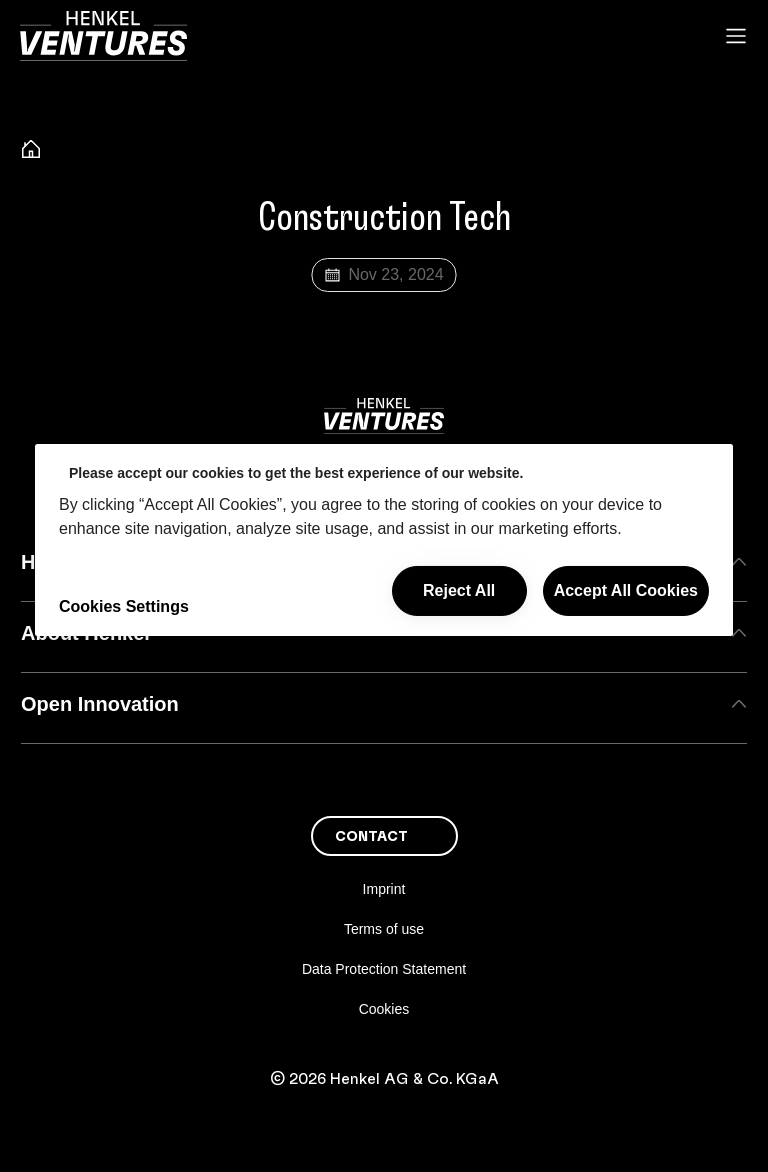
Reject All (459, 590)
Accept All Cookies (626, 590)
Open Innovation (384, 704)
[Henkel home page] (31, 151)
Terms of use (384, 929)
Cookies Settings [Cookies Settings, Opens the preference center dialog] (124, 606)
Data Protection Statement (384, 969)
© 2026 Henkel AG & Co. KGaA (384, 1079)
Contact (371, 837)
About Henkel (384, 633)
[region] (384, 540)
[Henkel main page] (103, 36)
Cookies (384, 1009)
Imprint (384, 889)
